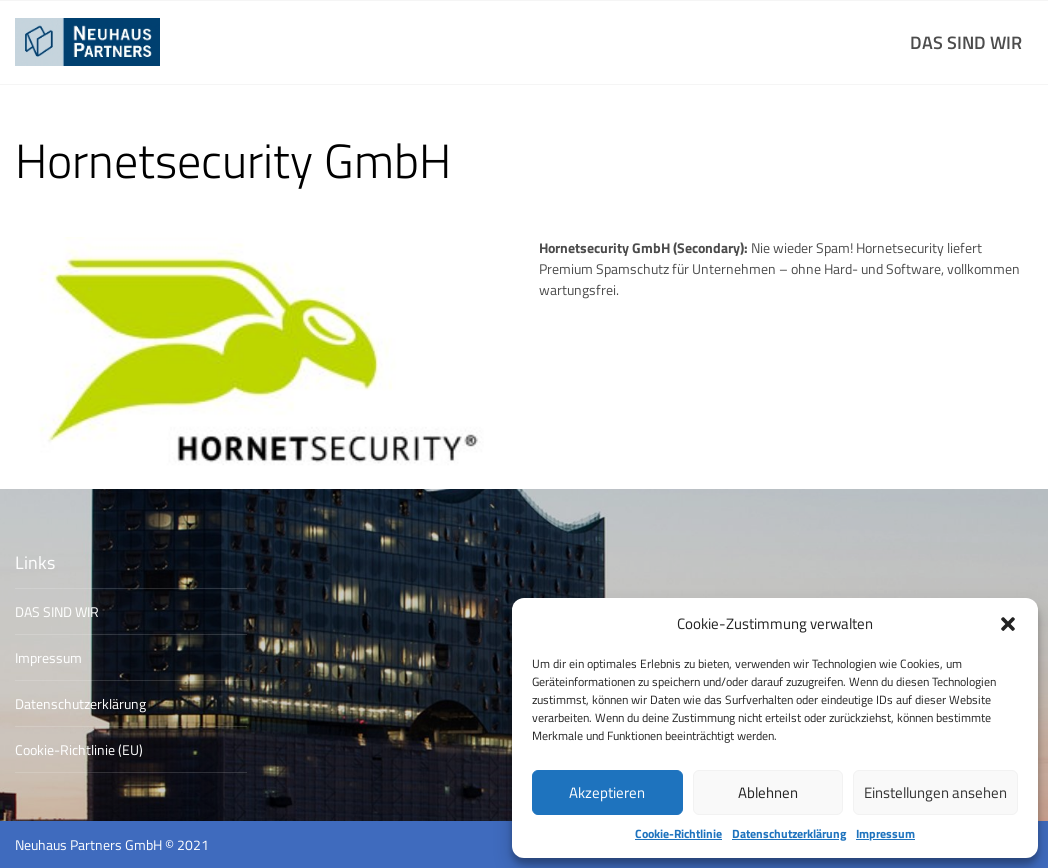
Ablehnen (768, 792)
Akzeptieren (607, 792)
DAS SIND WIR (966, 42)
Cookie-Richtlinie (678, 834)
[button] (1008, 624)
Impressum (885, 834)
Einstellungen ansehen (935, 792)
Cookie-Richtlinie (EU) (79, 749)
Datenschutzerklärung (789, 834)
